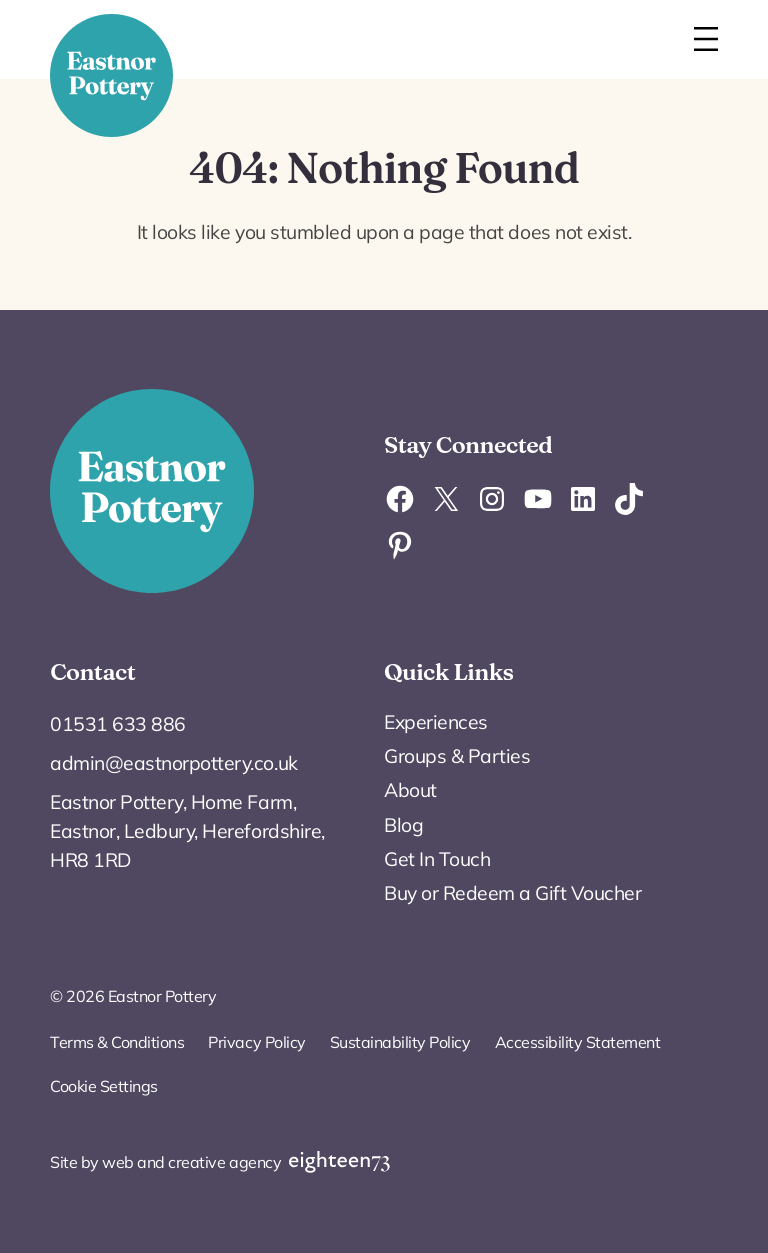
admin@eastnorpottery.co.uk (173, 763)
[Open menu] (706, 39)
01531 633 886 (118, 724)
